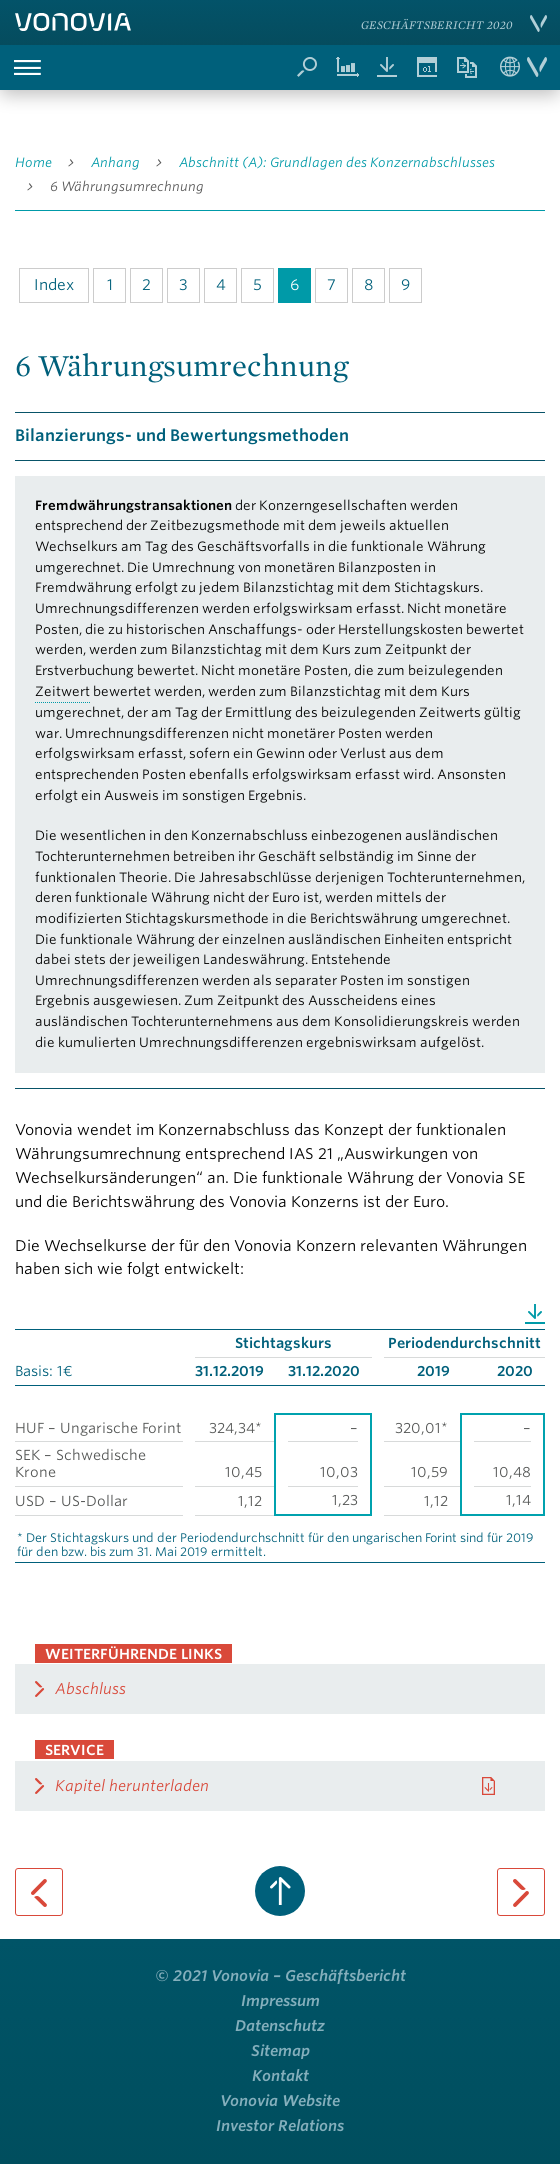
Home (33, 162)
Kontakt (280, 2076)
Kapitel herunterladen (132, 1786)
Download (535, 1312)
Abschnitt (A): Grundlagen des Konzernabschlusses (337, 162)
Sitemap (280, 2051)
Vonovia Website (280, 2101)
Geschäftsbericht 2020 (437, 24)
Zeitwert (62, 691)
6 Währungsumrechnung (127, 186)
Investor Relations (280, 2126)
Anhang (115, 162)
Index (54, 285)
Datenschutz (280, 2026)
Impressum (280, 2001)
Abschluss (90, 1689)
